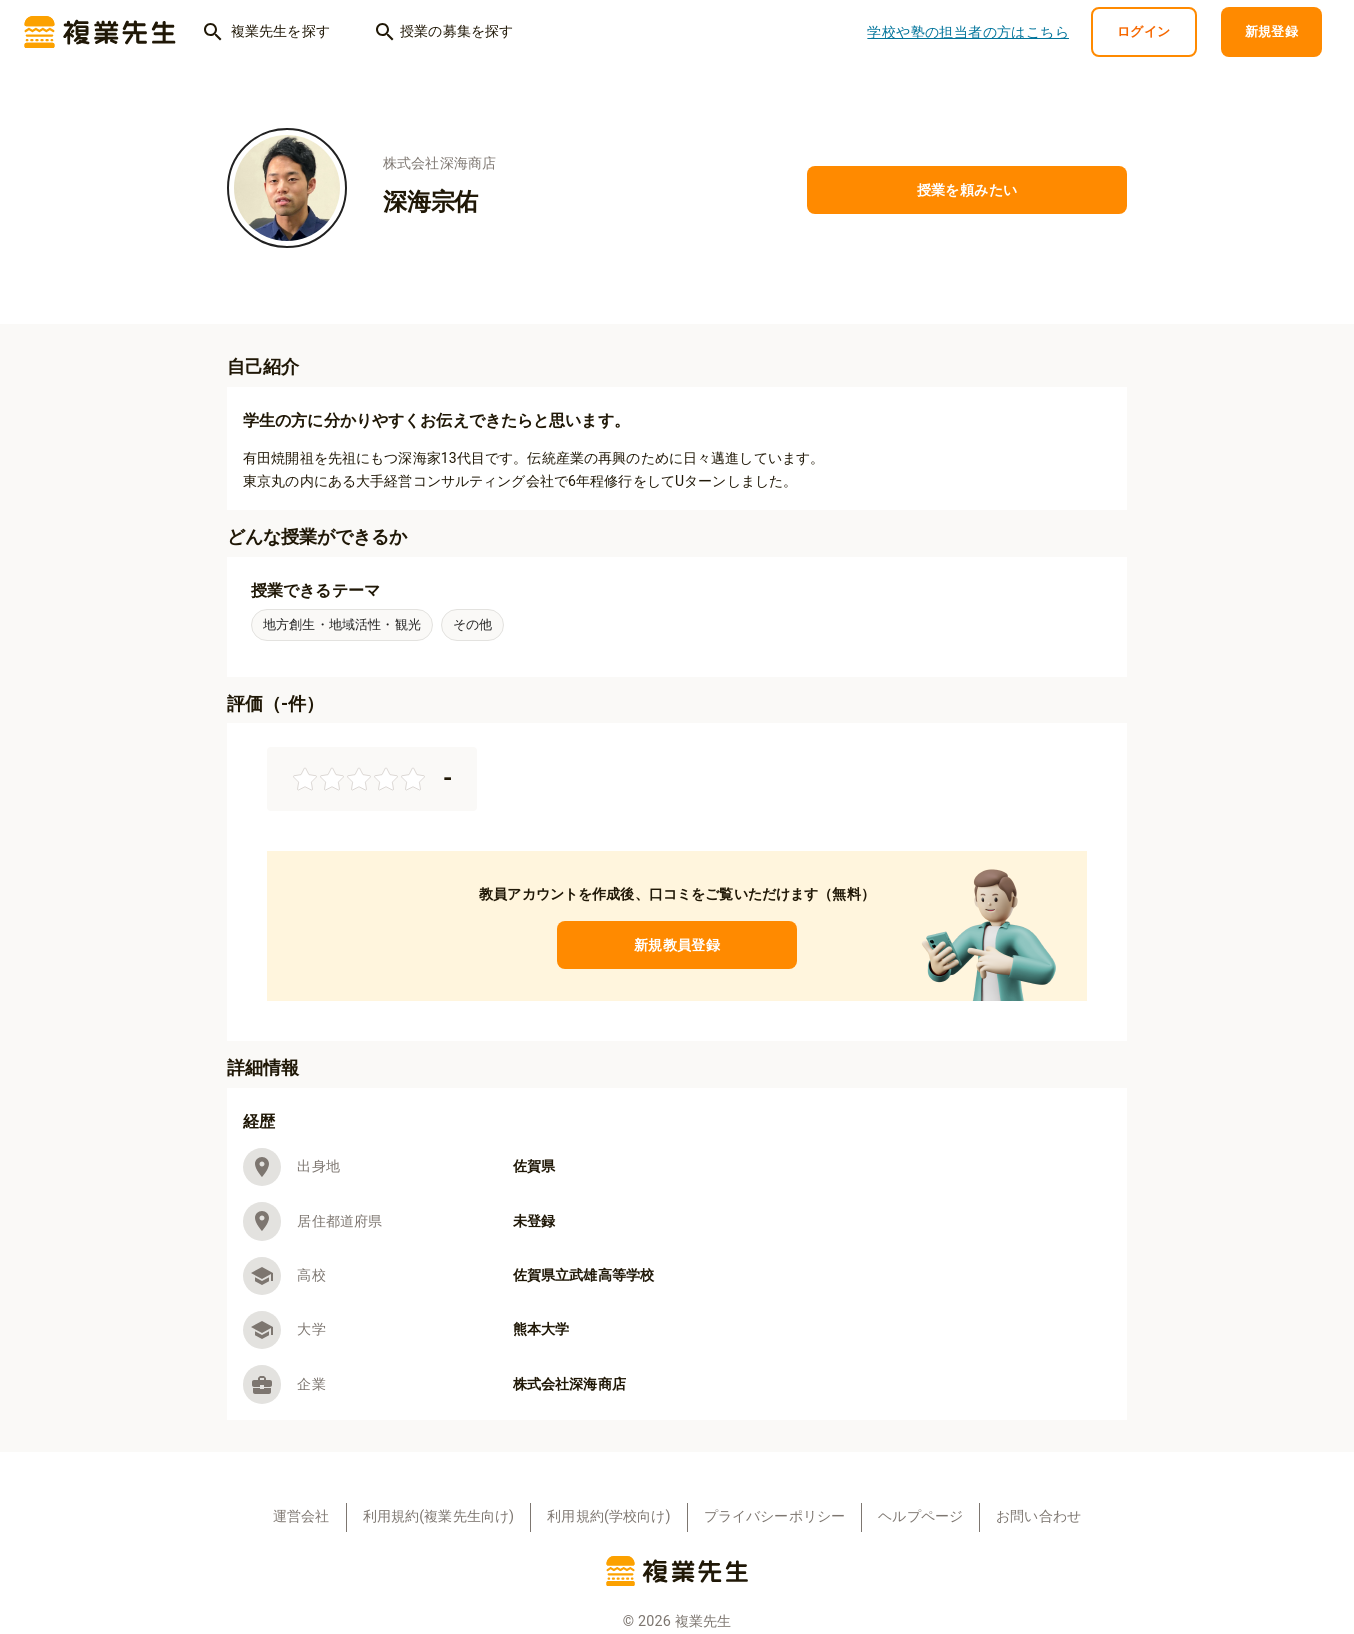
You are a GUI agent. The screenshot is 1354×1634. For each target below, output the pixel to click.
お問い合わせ (1038, 1516)
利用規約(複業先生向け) (439, 1516)
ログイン (1144, 32)
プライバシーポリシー (775, 1516)
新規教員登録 (677, 945)
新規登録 (1272, 32)
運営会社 (301, 1516)
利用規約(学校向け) (608, 1516)
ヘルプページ (920, 1516)
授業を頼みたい (967, 190)
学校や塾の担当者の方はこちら (968, 32)
